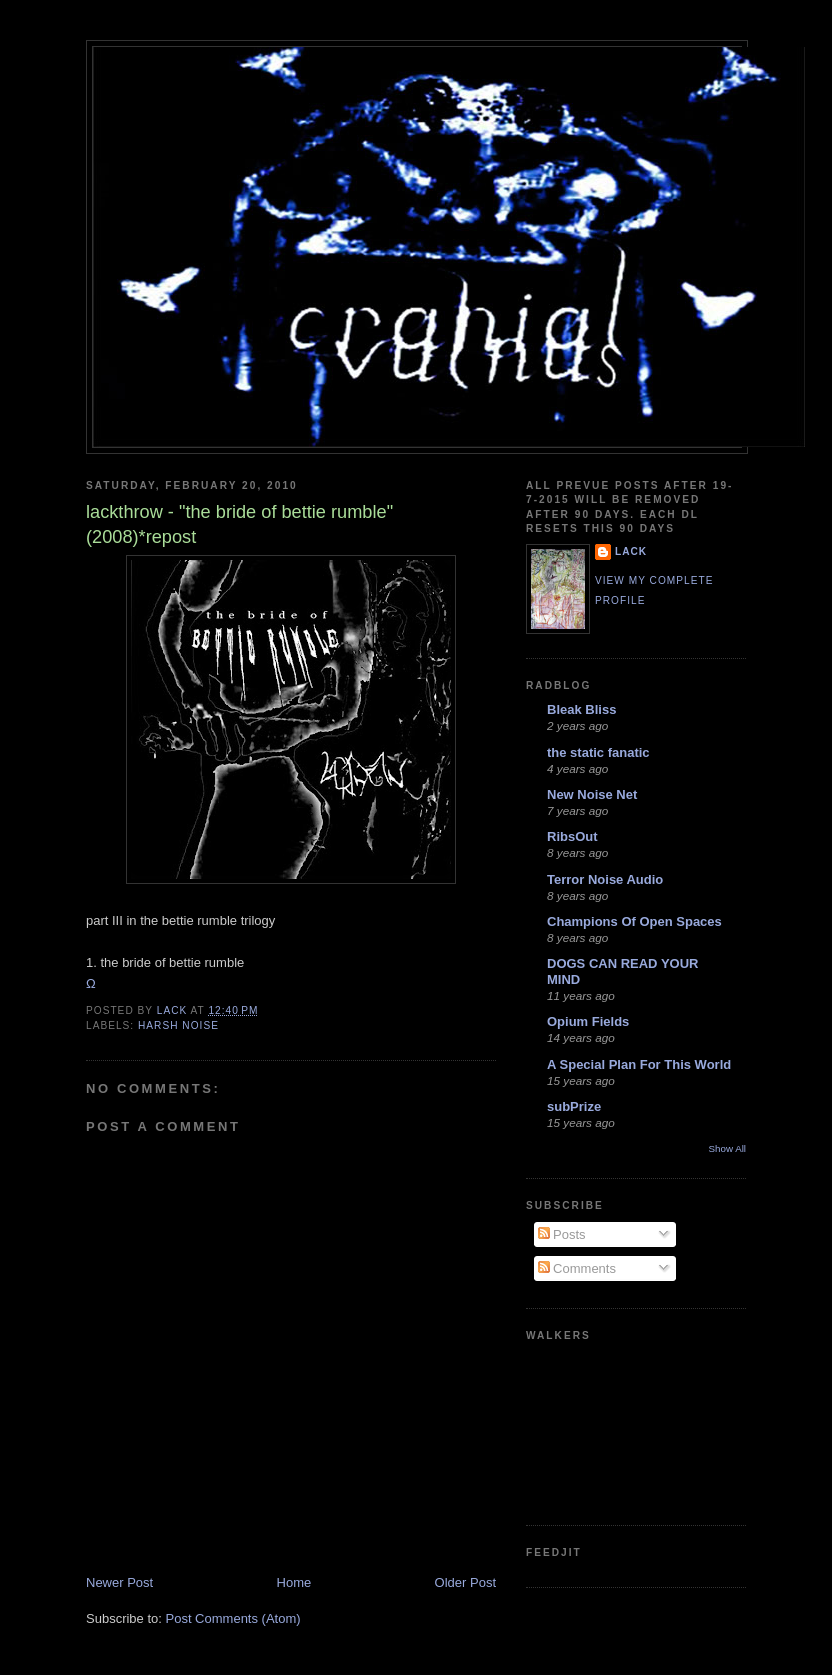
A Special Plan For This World (639, 1064)
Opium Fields (588, 1021)
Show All (727, 1148)
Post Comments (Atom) (233, 1618)
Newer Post (119, 1582)
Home (294, 1582)
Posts (562, 1234)
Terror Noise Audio (605, 879)
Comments (577, 1268)
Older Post (465, 1582)
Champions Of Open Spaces (634, 921)
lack (631, 551)
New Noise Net (592, 794)
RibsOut (572, 836)
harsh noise (178, 1025)
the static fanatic (598, 752)
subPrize (574, 1106)
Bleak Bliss (581, 709)
